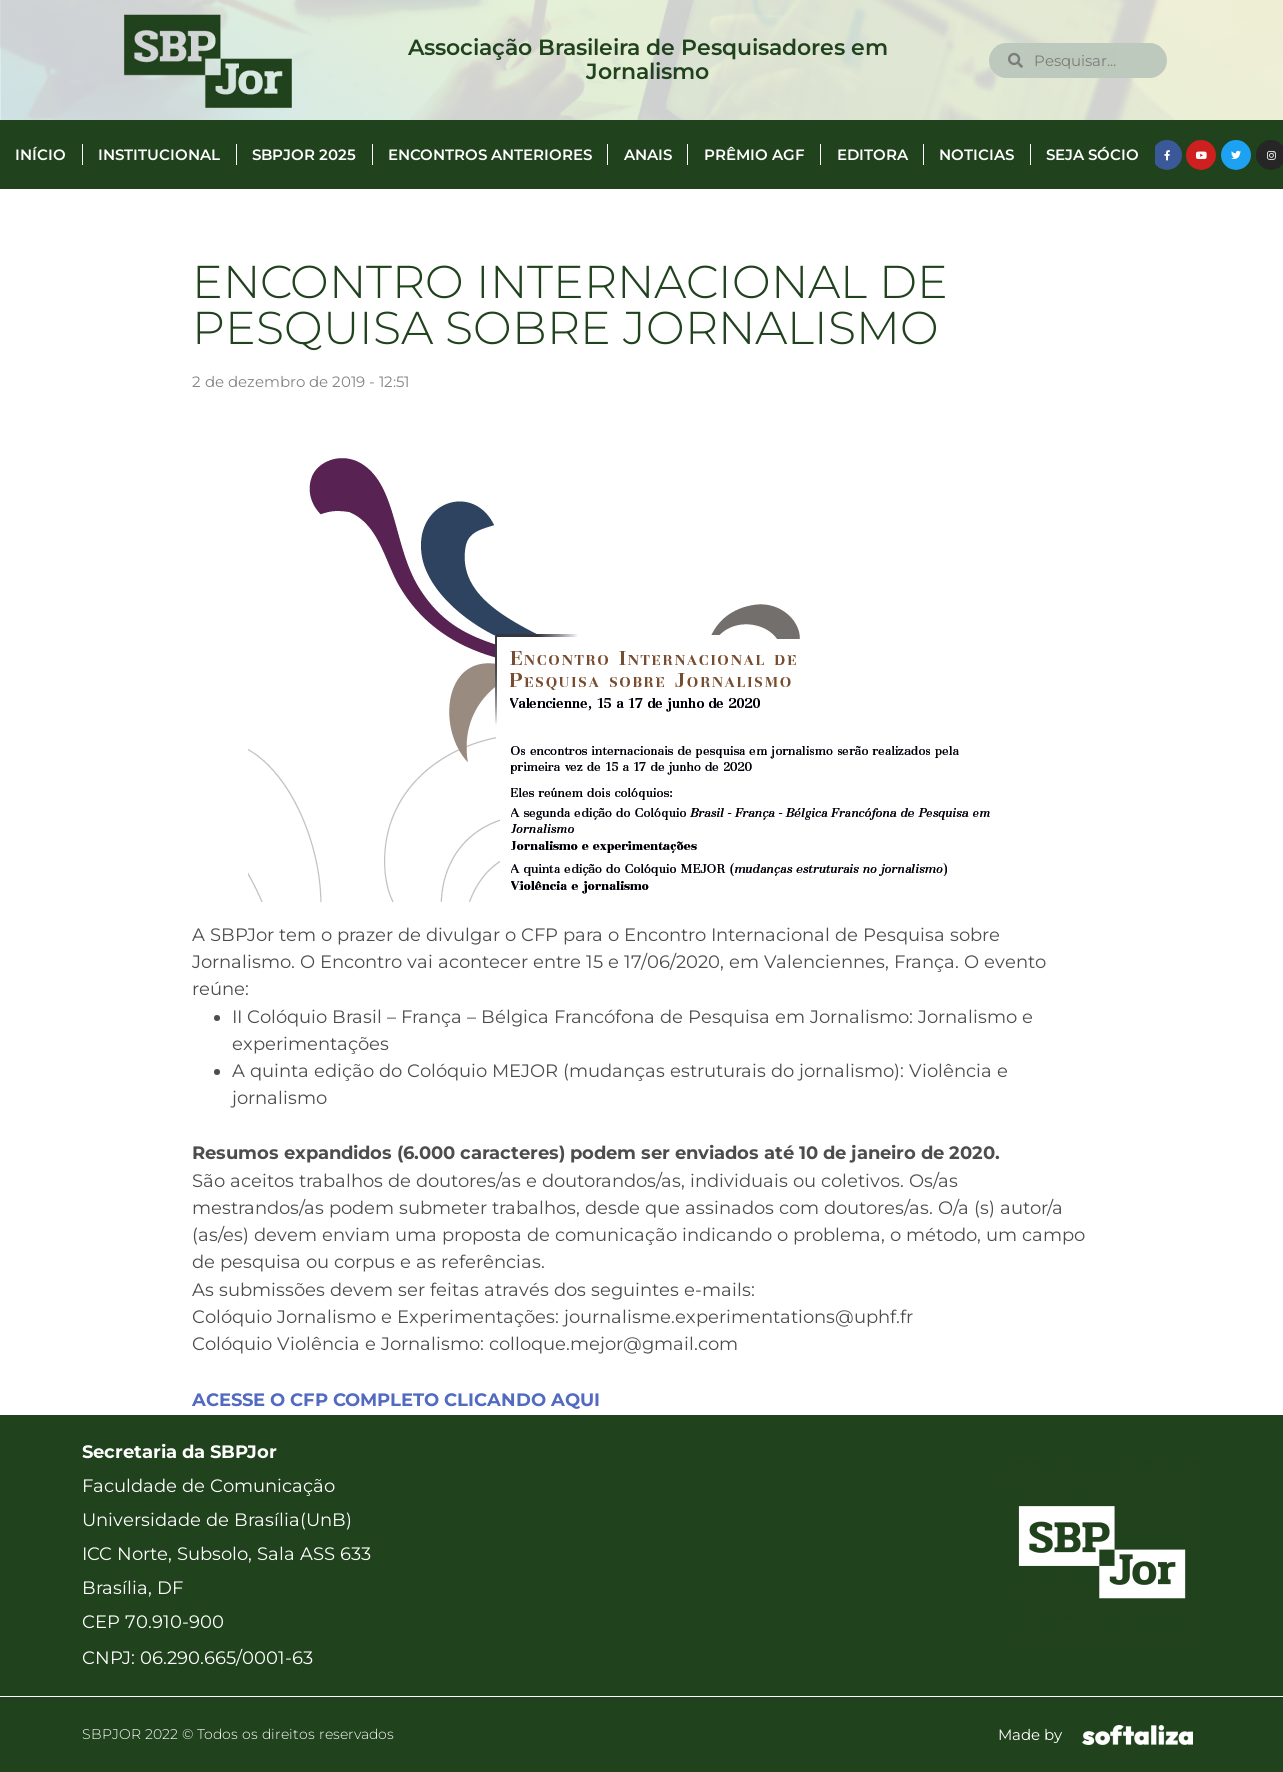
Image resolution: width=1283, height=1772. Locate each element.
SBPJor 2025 (304, 154)
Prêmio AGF (754, 154)
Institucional (159, 154)
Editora (872, 154)
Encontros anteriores (490, 154)
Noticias (976, 154)
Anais (648, 154)
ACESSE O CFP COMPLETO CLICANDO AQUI (396, 1400)
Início (40, 154)
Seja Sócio (1092, 154)
